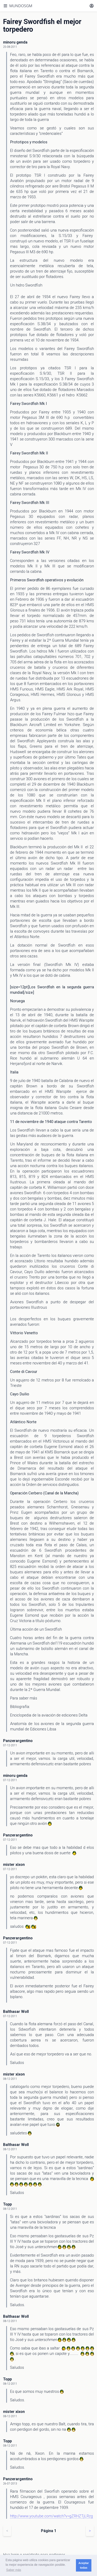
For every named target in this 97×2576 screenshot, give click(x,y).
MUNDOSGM (20, 5)
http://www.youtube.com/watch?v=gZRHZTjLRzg (51, 2516)
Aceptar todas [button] (83, 2565)
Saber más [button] (13, 2570)
